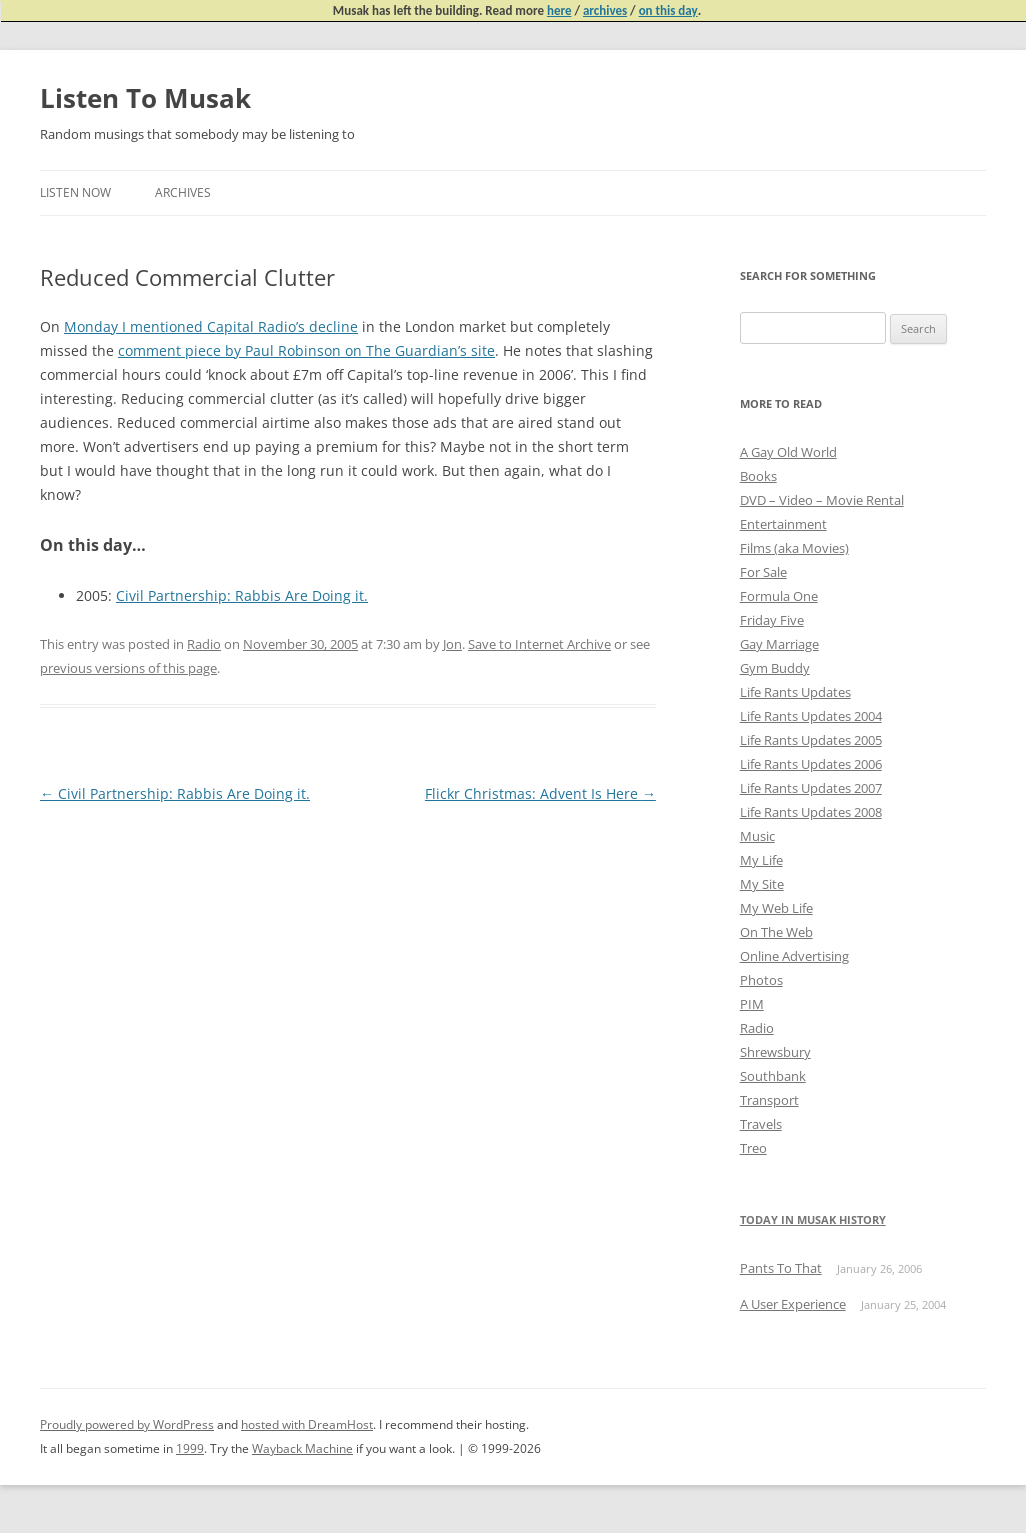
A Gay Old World (788, 452)
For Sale (763, 572)
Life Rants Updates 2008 (811, 812)
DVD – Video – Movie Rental (822, 500)
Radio (204, 644)
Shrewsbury (775, 1052)
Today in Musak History (813, 1219)
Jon (452, 644)
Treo (753, 1148)
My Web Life (776, 908)
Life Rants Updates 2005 (811, 740)
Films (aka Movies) (794, 548)
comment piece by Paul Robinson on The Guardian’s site (306, 350)
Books (758, 476)
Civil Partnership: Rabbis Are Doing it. (242, 595)
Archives (183, 192)
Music (757, 836)
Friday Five (772, 620)
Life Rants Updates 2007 (811, 788)
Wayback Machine (302, 1448)
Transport (769, 1100)
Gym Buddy (775, 668)
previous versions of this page (128, 668)
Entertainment (783, 524)
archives (605, 10)
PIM (752, 1004)
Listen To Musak (145, 98)
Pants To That (781, 1268)
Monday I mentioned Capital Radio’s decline (211, 326)
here (559, 10)
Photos (761, 980)
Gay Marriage (779, 644)
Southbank (773, 1076)
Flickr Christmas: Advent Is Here (540, 793)
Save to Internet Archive (539, 644)
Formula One (779, 596)
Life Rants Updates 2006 (811, 764)
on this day (668, 10)
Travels (761, 1124)
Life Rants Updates (795, 692)
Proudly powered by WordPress (127, 1424)
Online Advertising (794, 956)
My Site (762, 884)
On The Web (776, 932)
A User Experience (793, 1304)
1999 (190, 1448)
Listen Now (75, 192)
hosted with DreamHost (307, 1424)
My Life (761, 860)
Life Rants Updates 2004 (811, 716)
